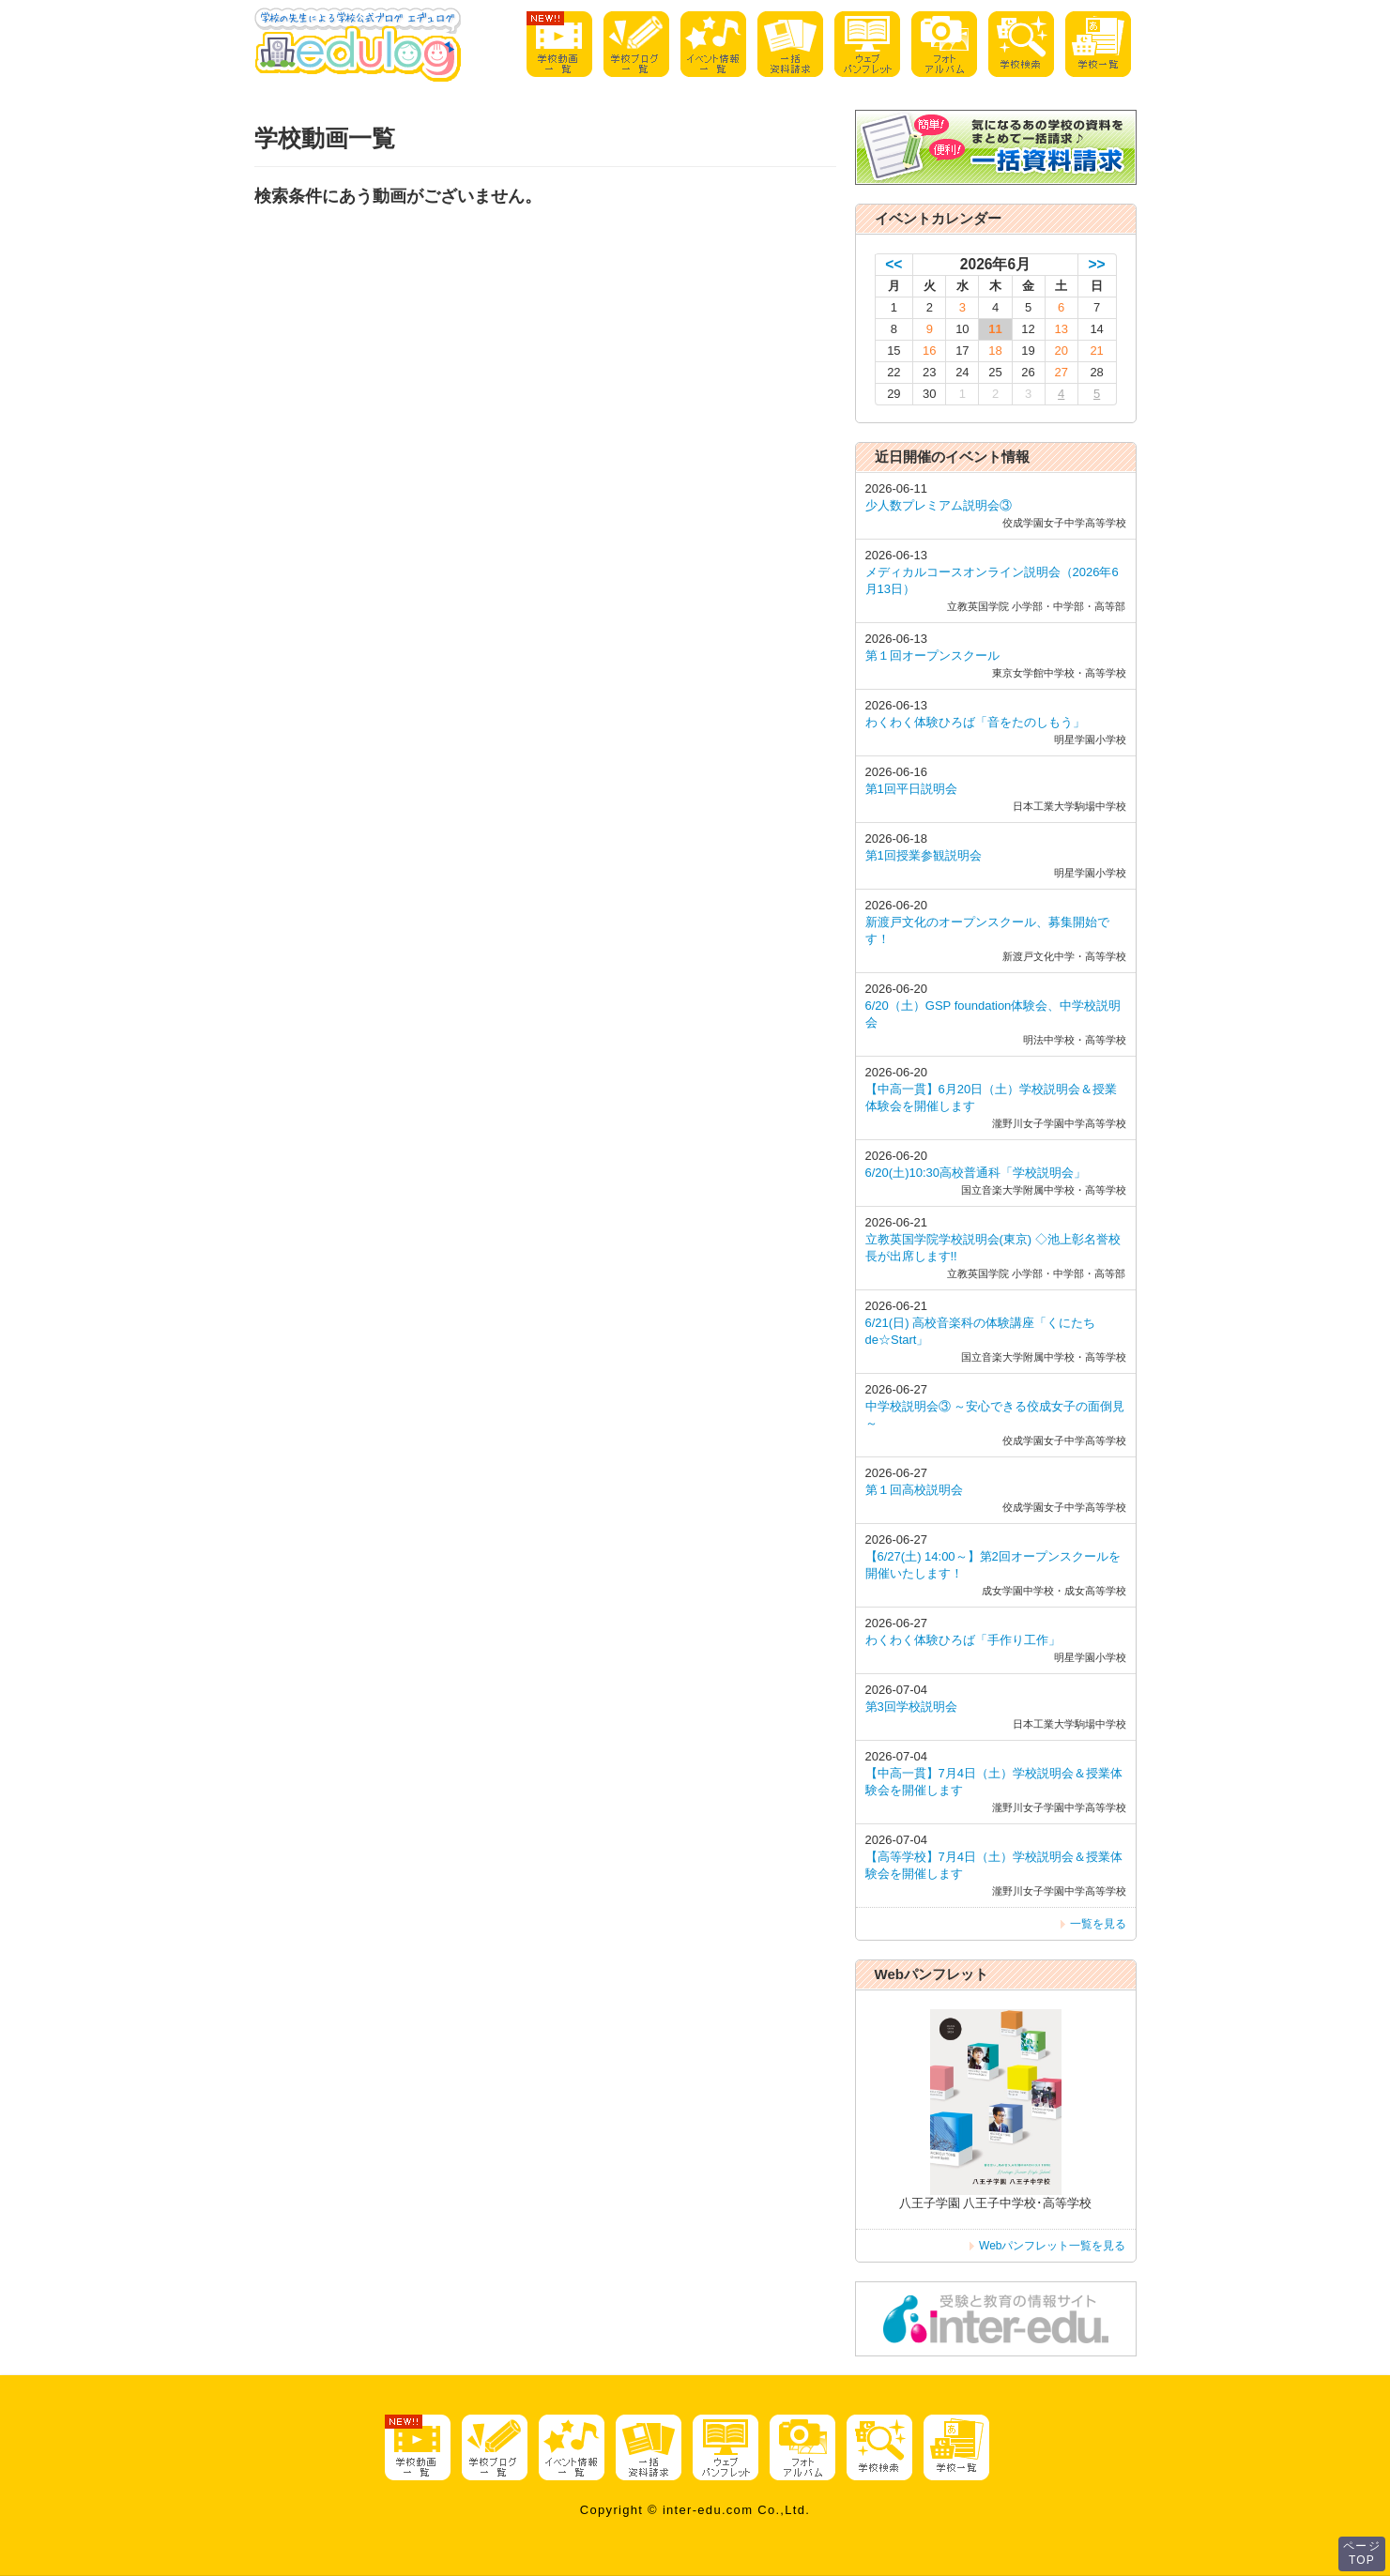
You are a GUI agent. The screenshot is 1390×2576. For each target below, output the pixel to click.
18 (994, 350)
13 (1060, 329)
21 (1096, 350)
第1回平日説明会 (911, 789)
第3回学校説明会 (911, 1707)
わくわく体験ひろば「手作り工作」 (963, 1640)
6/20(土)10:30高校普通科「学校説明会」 (976, 1173)
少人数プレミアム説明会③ (938, 505)
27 (1060, 372)
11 (994, 329)
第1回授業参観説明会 (923, 855)
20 (1060, 350)
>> (1097, 264)
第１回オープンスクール (932, 655)
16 (929, 350)
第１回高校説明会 (914, 1490)
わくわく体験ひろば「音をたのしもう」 (975, 722)
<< (893, 264)
